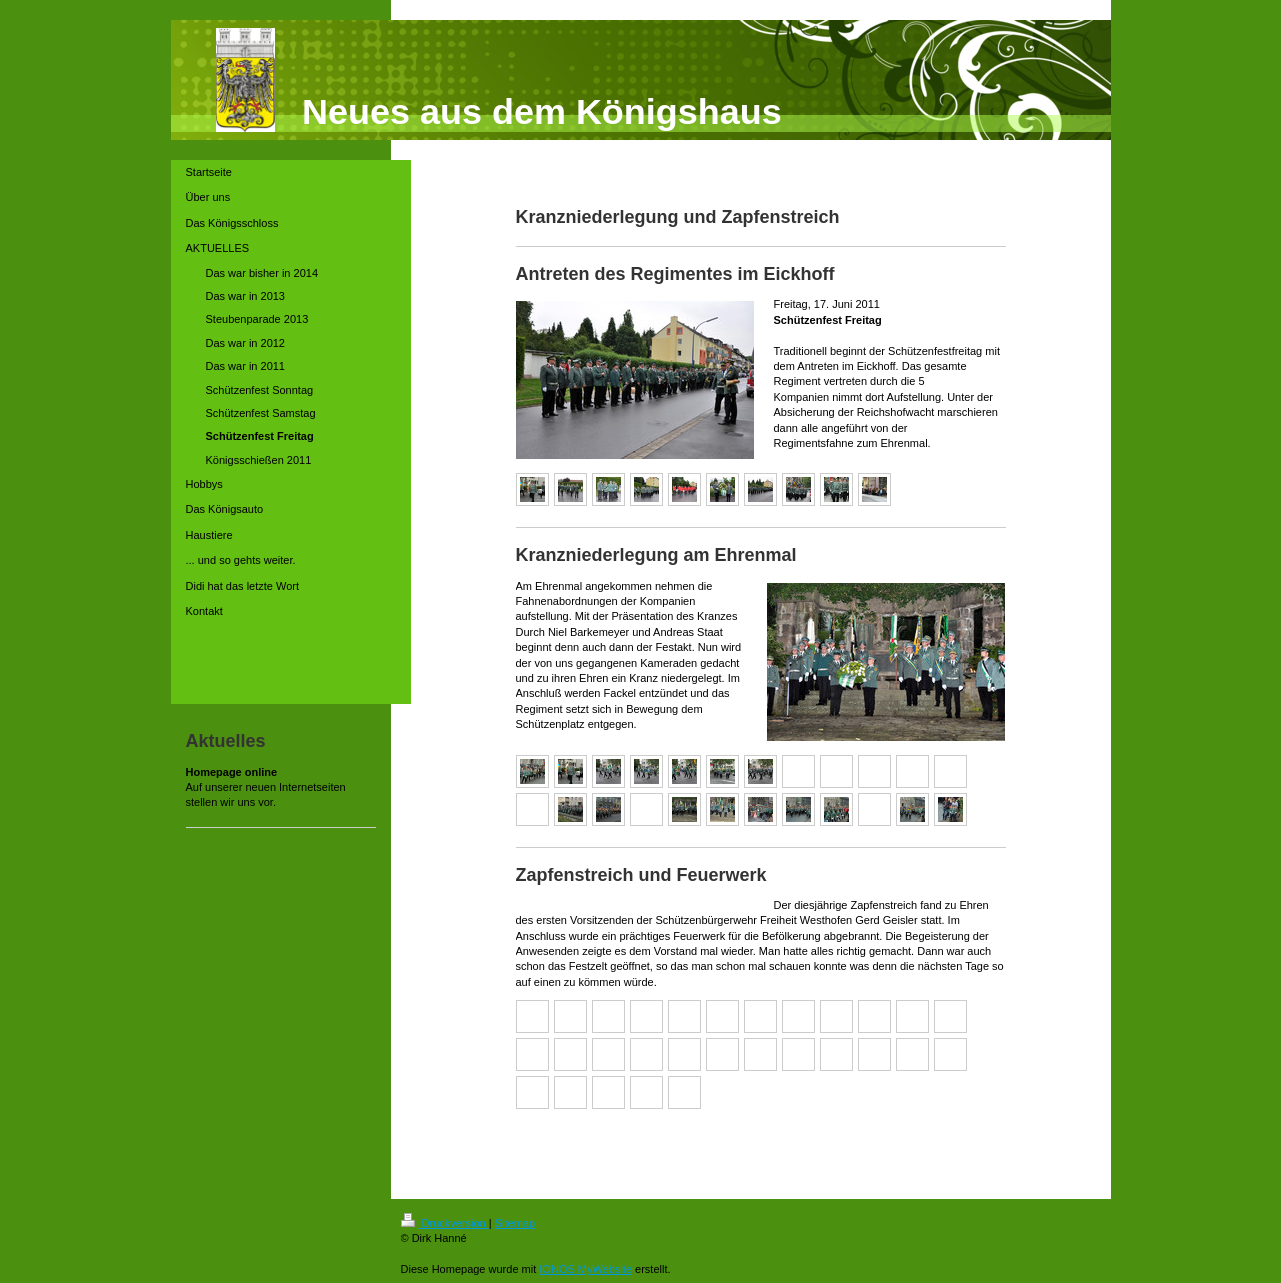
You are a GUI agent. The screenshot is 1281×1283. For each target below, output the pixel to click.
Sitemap (515, 1223)
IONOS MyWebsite (585, 1269)
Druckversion (445, 1223)
